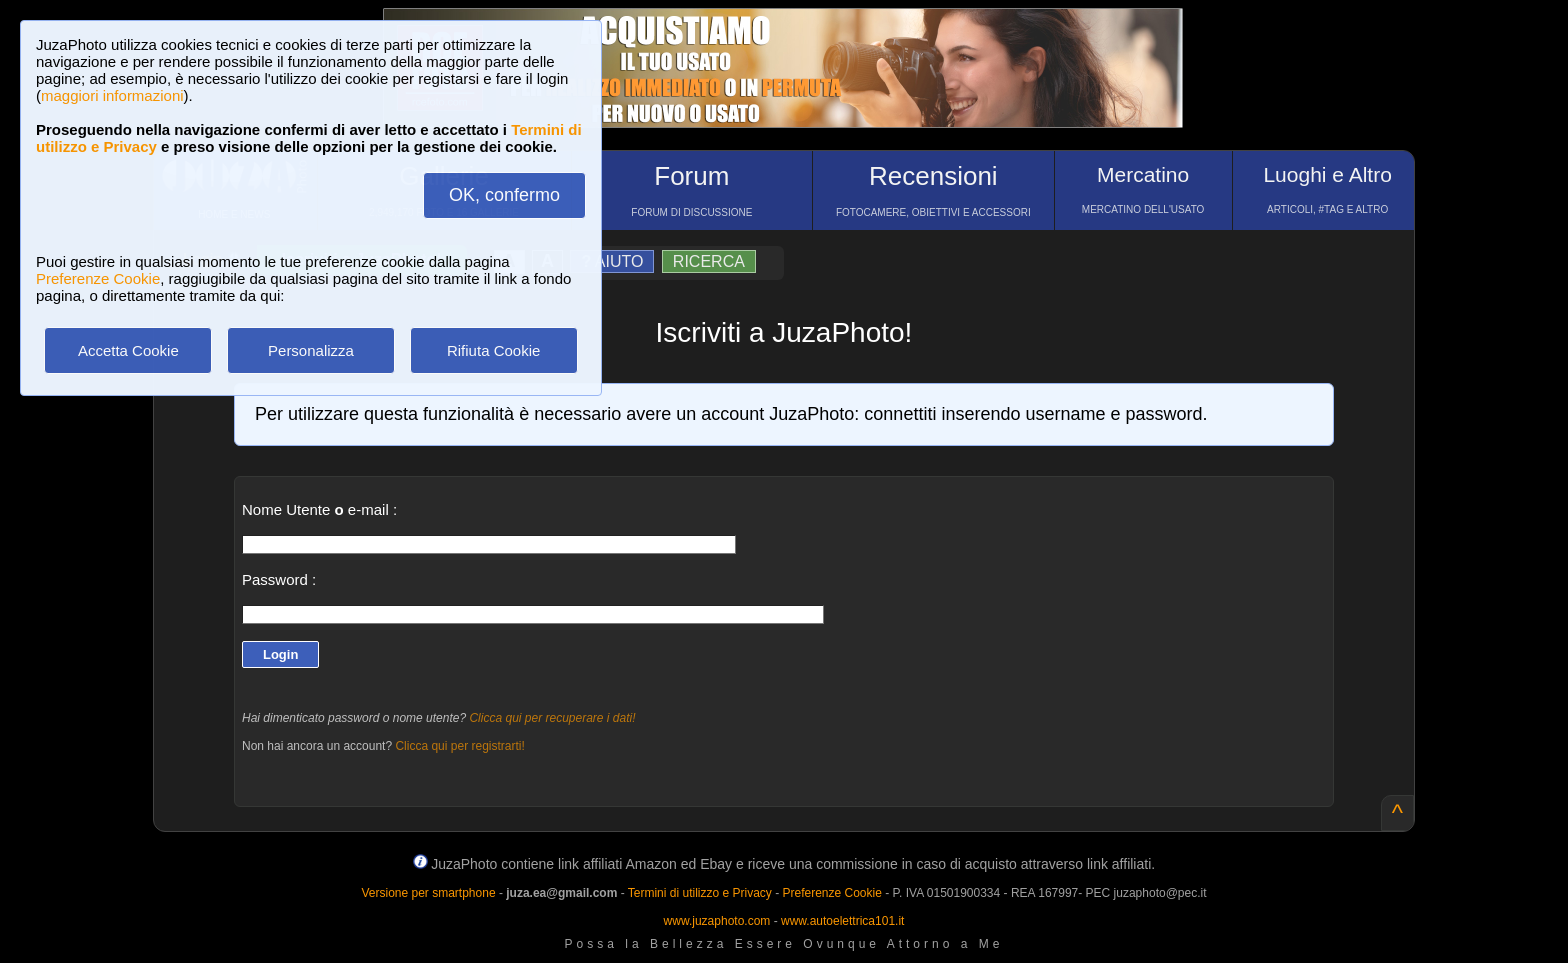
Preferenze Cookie (98, 278)
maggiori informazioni (112, 95)
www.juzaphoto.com (717, 921)
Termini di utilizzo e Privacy (700, 893)
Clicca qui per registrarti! (459, 746)
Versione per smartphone (428, 893)
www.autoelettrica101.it (842, 921)
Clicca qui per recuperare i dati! (552, 718)
